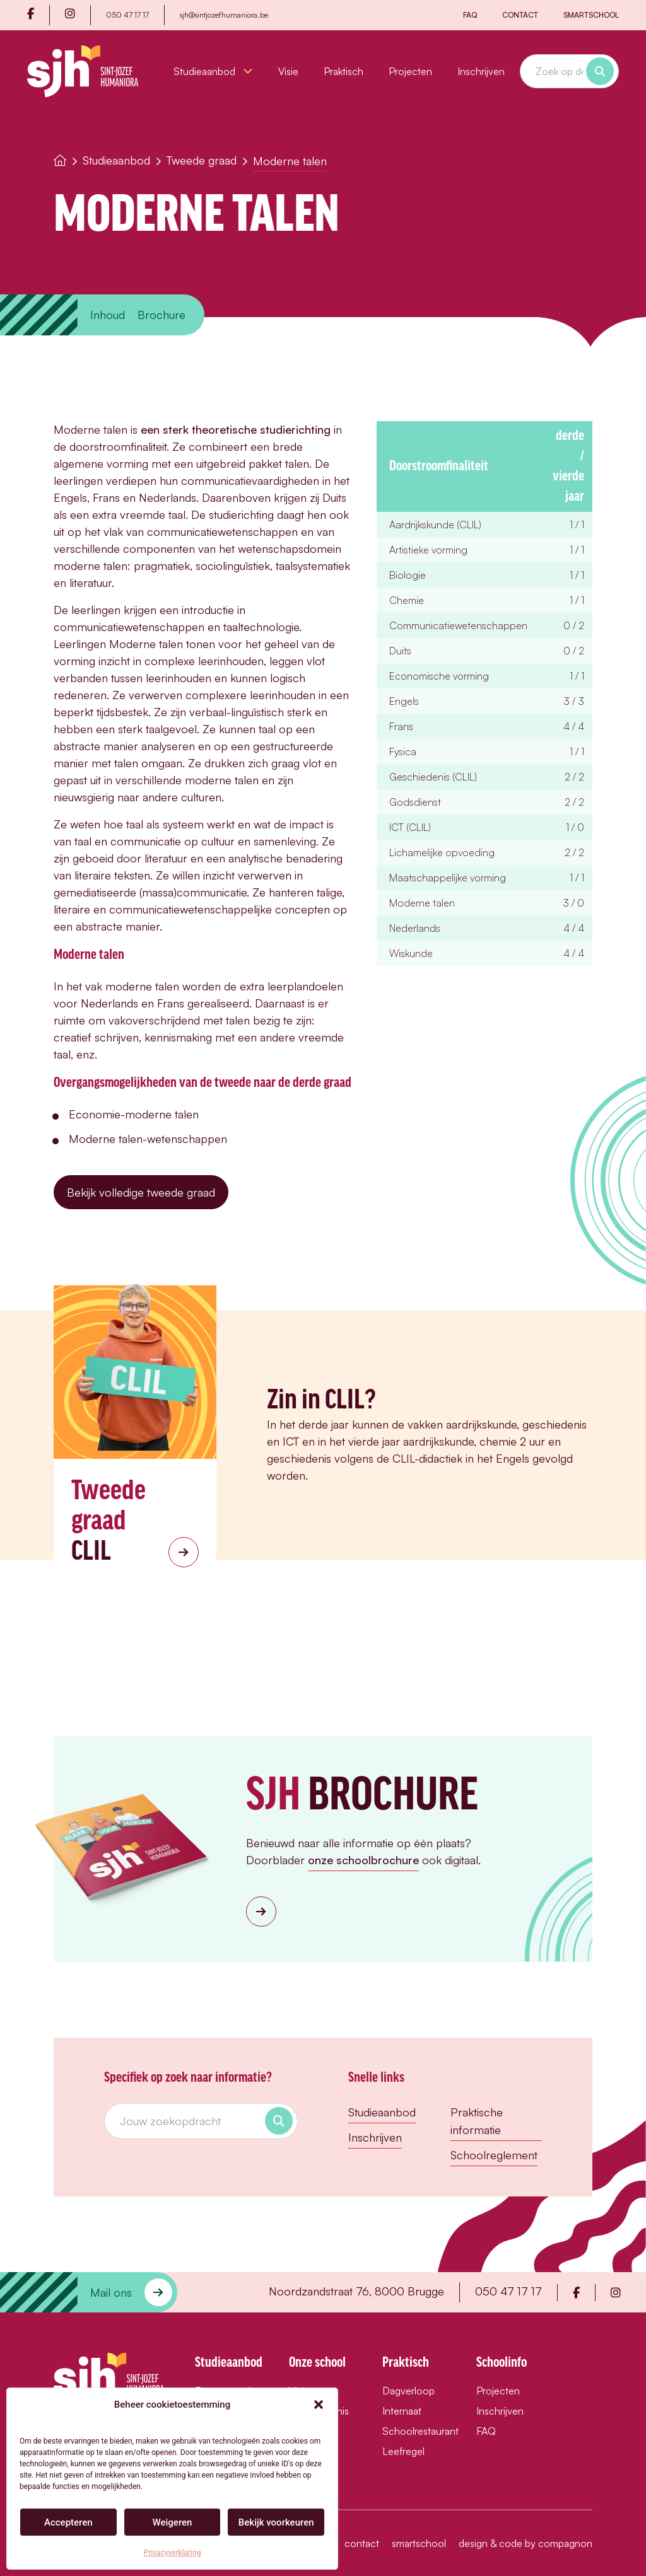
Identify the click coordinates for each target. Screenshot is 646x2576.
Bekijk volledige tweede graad (141, 1192)
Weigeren (172, 2522)
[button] (318, 2404)
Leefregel (403, 2451)
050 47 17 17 (127, 15)
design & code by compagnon (525, 2543)
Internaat (401, 2411)
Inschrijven (481, 71)
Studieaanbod (213, 71)
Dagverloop (408, 2390)
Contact (520, 15)
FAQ (470, 15)
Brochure (161, 315)
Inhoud (107, 315)
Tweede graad (202, 160)
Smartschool (591, 15)
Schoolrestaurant (416, 2431)
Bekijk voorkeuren (276, 2522)
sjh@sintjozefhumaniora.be (224, 15)
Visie (288, 71)
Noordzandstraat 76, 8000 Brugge (356, 2291)
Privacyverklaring (172, 2552)
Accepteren (68, 2522)
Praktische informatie (476, 2121)
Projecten (410, 71)
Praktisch (343, 71)
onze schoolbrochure (363, 1860)
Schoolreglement (493, 2155)
